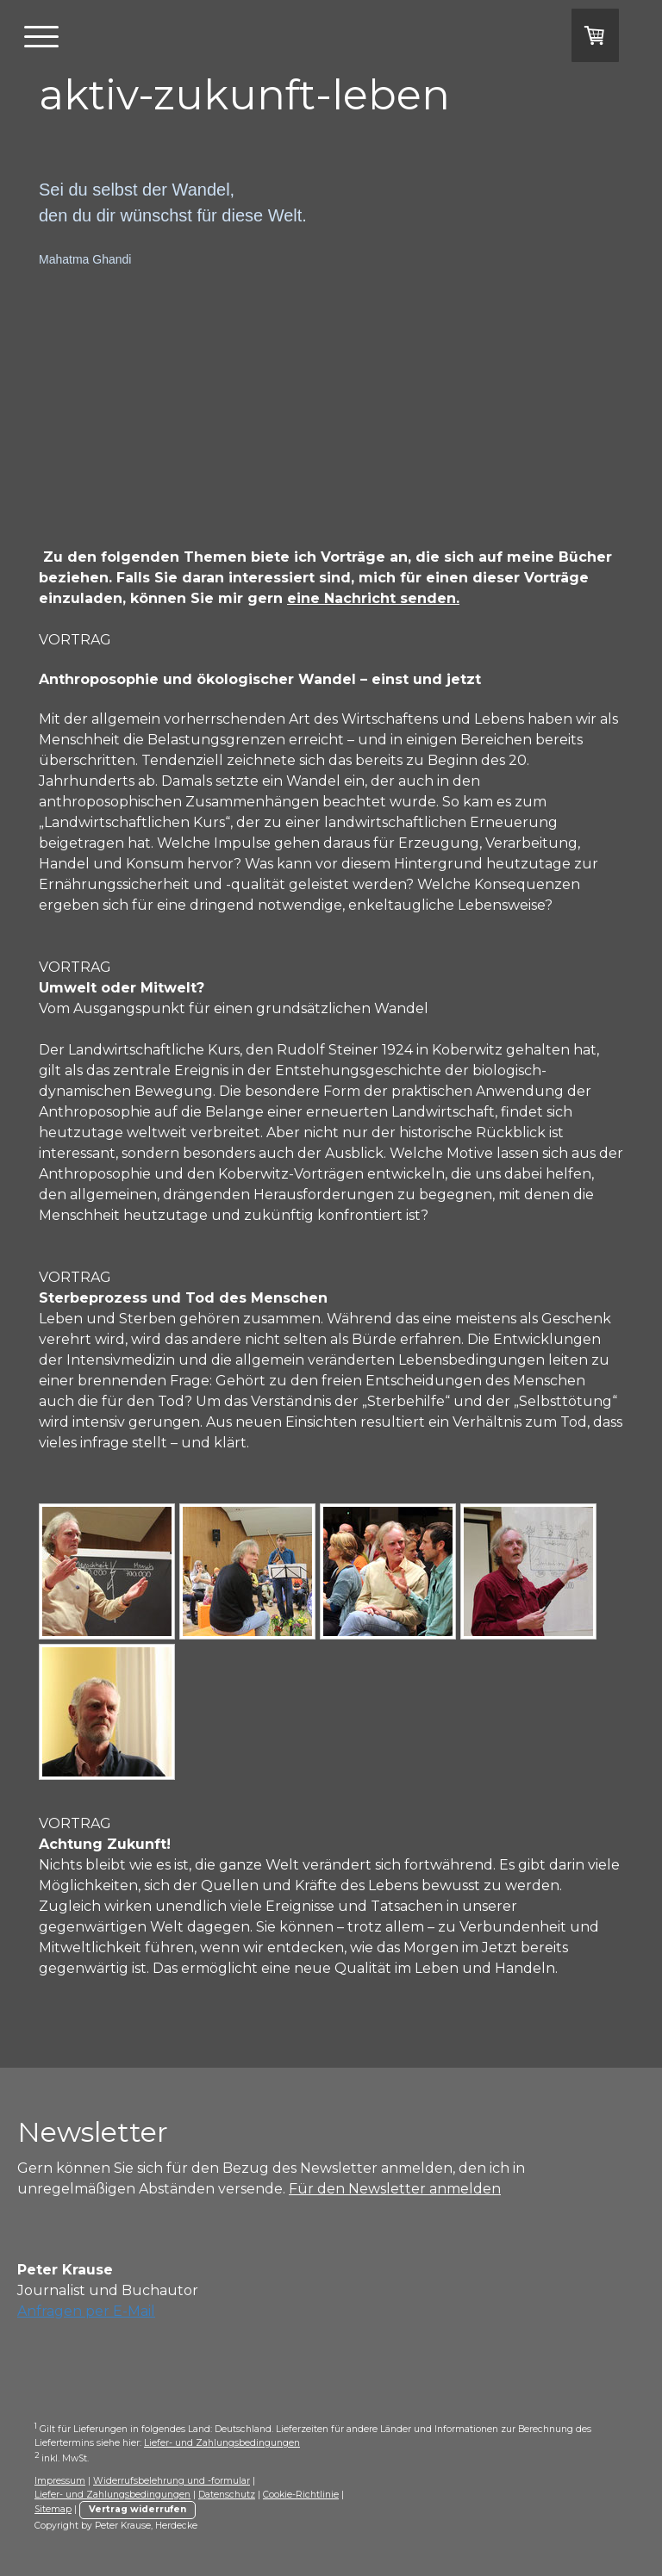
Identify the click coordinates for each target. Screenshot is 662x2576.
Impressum (59, 2480)
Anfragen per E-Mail (86, 2311)
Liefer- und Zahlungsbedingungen (222, 2442)
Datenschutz (226, 2494)
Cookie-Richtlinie (301, 2494)
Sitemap (53, 2509)
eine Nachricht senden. (373, 598)
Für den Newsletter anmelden (395, 2189)
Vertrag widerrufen (137, 2509)
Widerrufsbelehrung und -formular (171, 2480)
